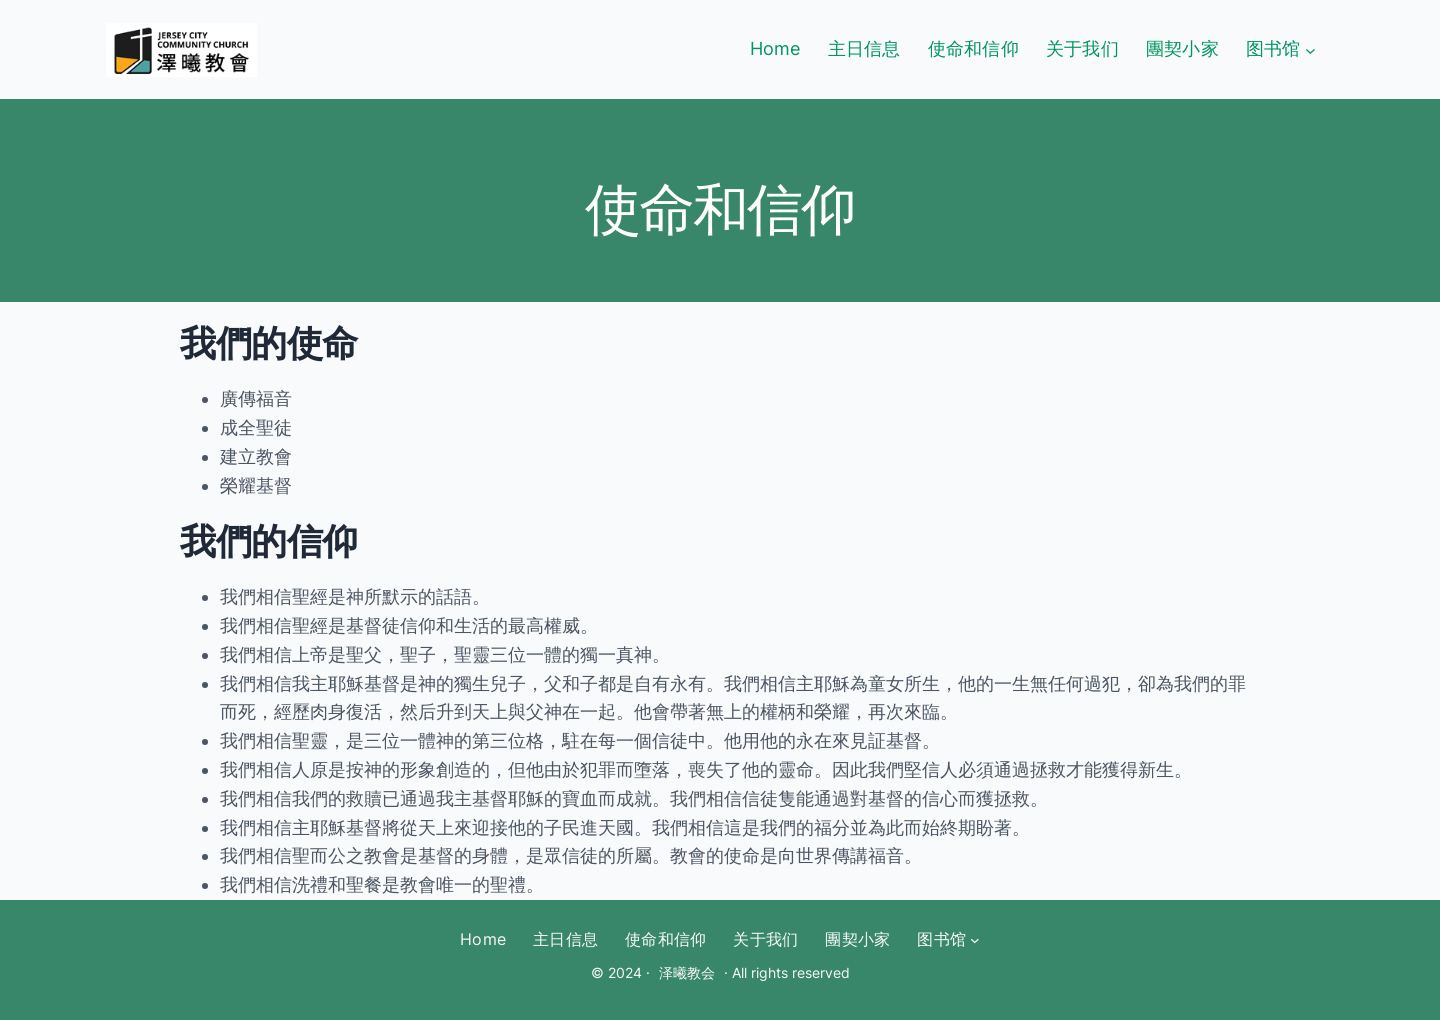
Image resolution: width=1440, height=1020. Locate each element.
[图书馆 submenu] (1310, 49)
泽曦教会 (687, 972)
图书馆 (1273, 48)
